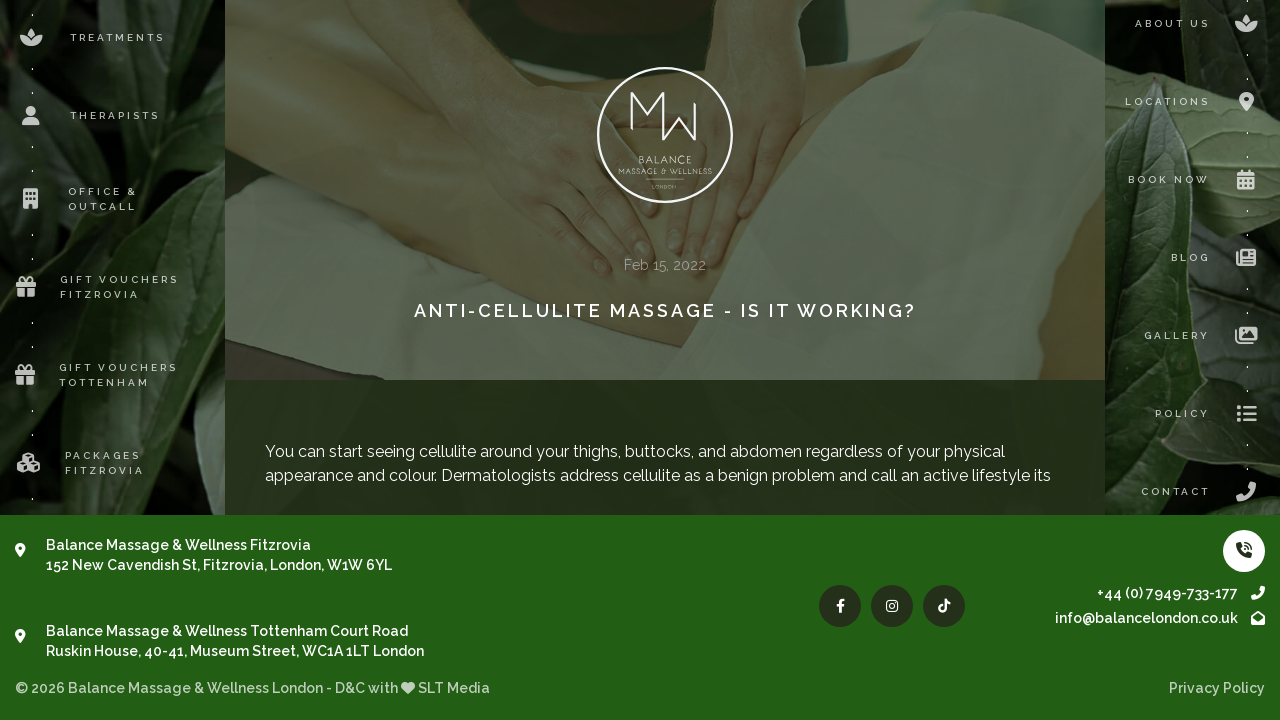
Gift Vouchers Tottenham (96, 375)
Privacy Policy (1217, 688)
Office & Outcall (76, 199)
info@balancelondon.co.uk (1160, 618)
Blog (1218, 258)
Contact (1203, 492)
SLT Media (454, 688)
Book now (1196, 180)
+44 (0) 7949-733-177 (1181, 593)
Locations (1195, 102)
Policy (1210, 414)
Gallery (1204, 336)
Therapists (87, 116)
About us (1200, 24)
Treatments (90, 38)
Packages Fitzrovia (80, 463)
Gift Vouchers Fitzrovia (97, 287)
